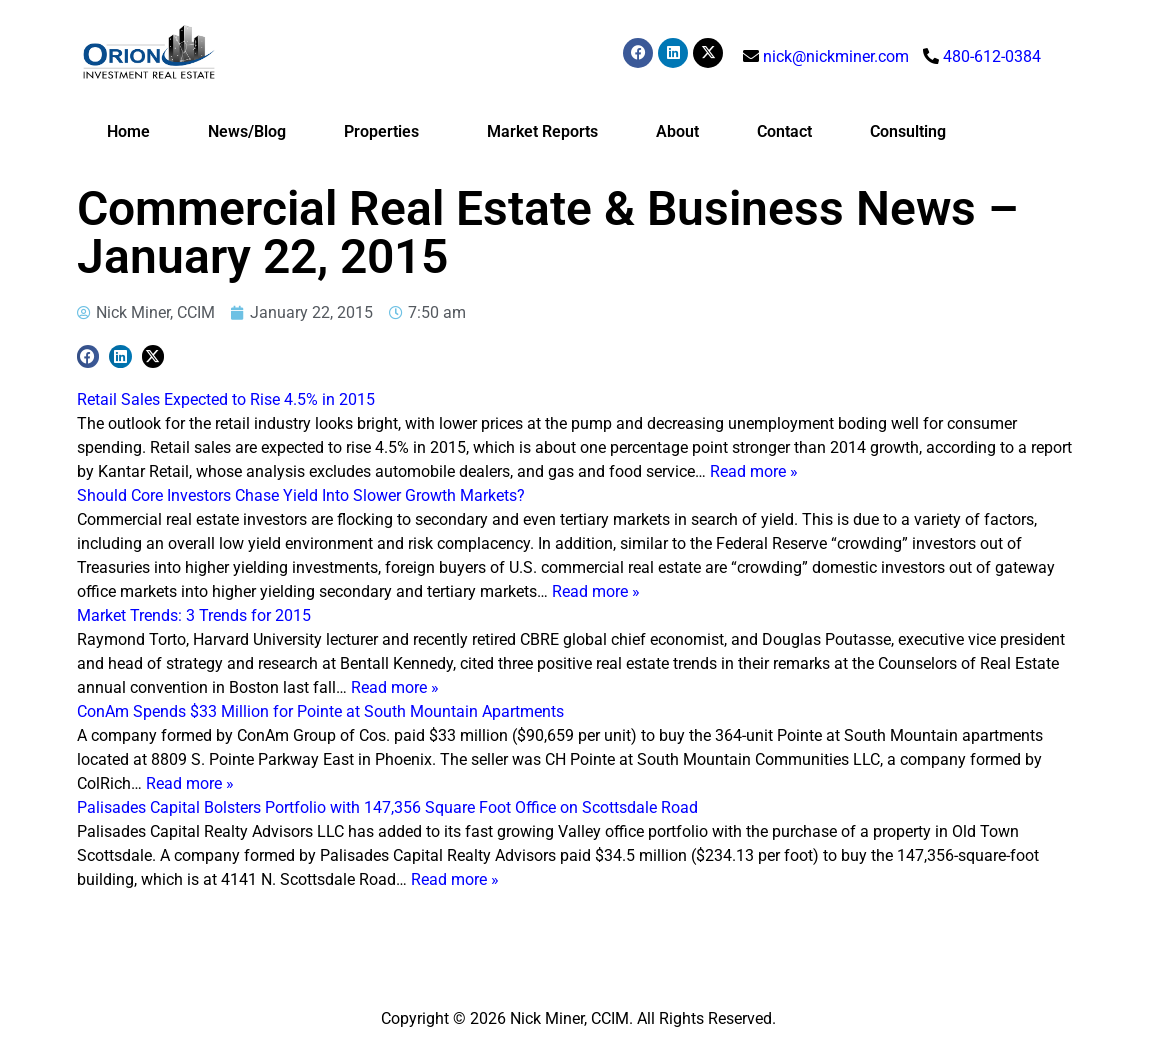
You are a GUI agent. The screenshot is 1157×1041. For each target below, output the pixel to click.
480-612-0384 (992, 56)
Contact (784, 131)
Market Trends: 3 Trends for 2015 (194, 615)
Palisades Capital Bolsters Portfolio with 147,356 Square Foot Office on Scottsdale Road (387, 807)
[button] (88, 356)
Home (128, 131)
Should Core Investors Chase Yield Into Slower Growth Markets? (301, 495)
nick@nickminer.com (836, 56)
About (677, 131)
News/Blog (247, 131)
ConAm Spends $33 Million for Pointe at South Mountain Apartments (320, 711)
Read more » (754, 471)
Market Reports (542, 131)
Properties (386, 132)
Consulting (908, 131)
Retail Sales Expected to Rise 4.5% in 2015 (226, 399)
